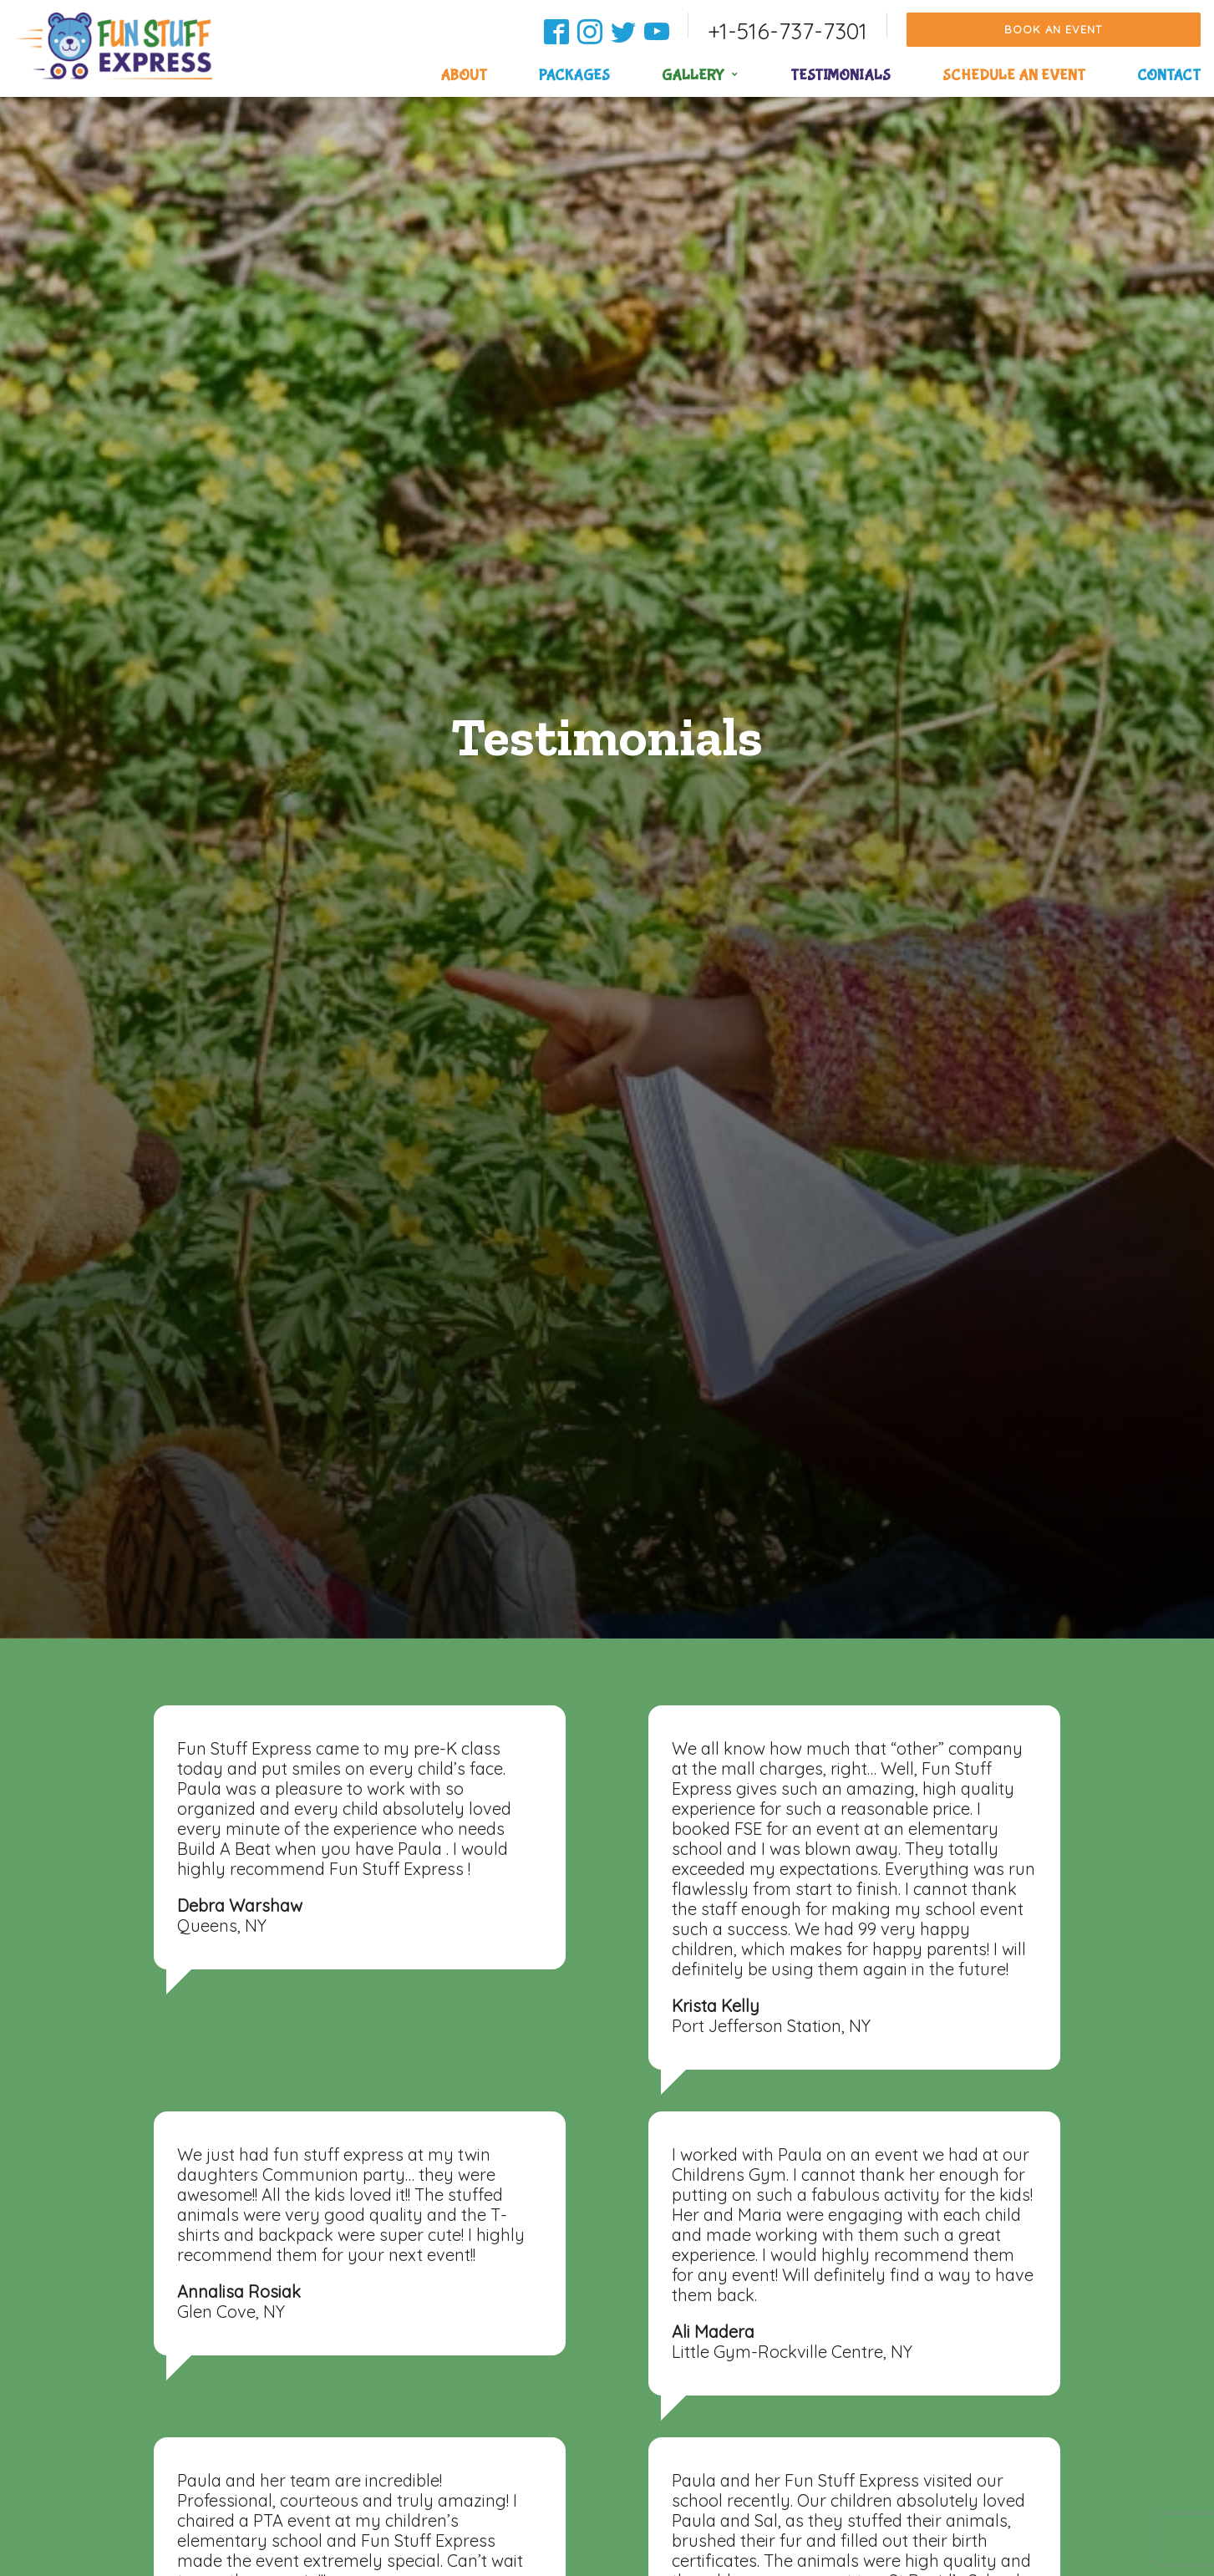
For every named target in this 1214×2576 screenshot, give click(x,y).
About (463, 75)
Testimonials (840, 75)
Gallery (693, 75)
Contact (1169, 75)
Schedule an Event (1013, 75)
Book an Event (1053, 29)
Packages (574, 75)
